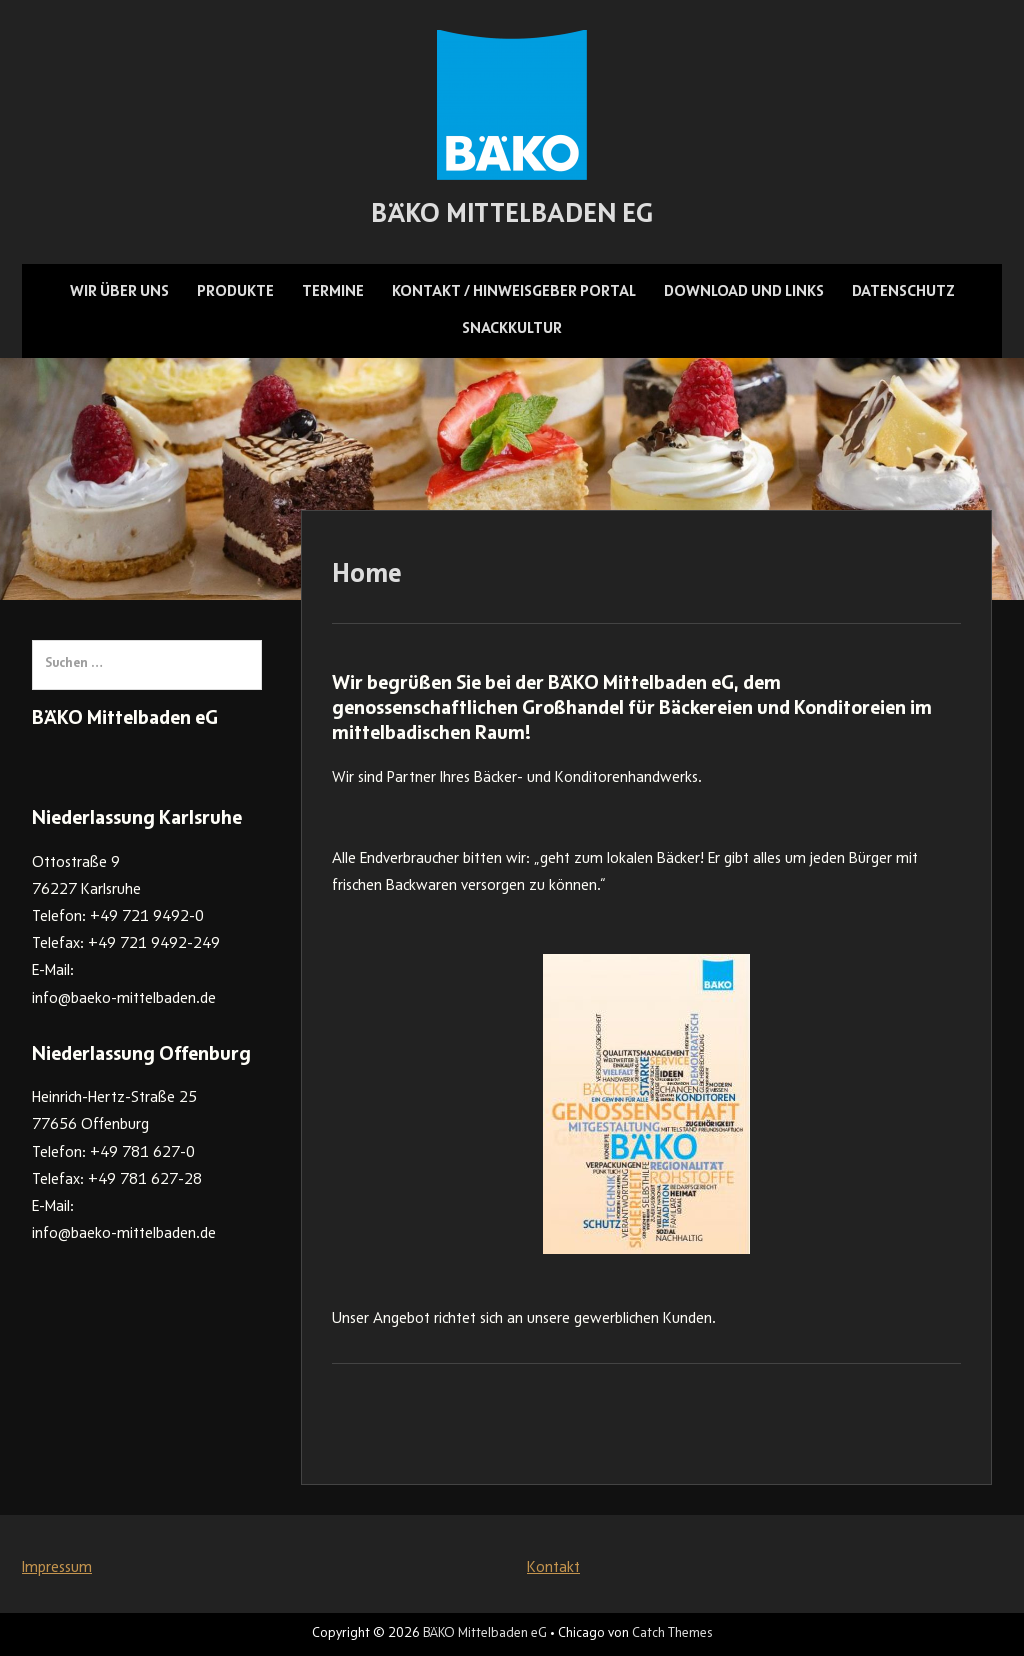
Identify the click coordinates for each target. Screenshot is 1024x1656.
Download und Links (744, 292)
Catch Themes (672, 1634)
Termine (333, 292)
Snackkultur (512, 329)
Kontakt (553, 1568)
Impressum (57, 1568)
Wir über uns (119, 292)
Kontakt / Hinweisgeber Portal (514, 292)
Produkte (235, 292)
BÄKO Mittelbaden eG (512, 216)
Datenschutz (903, 292)
